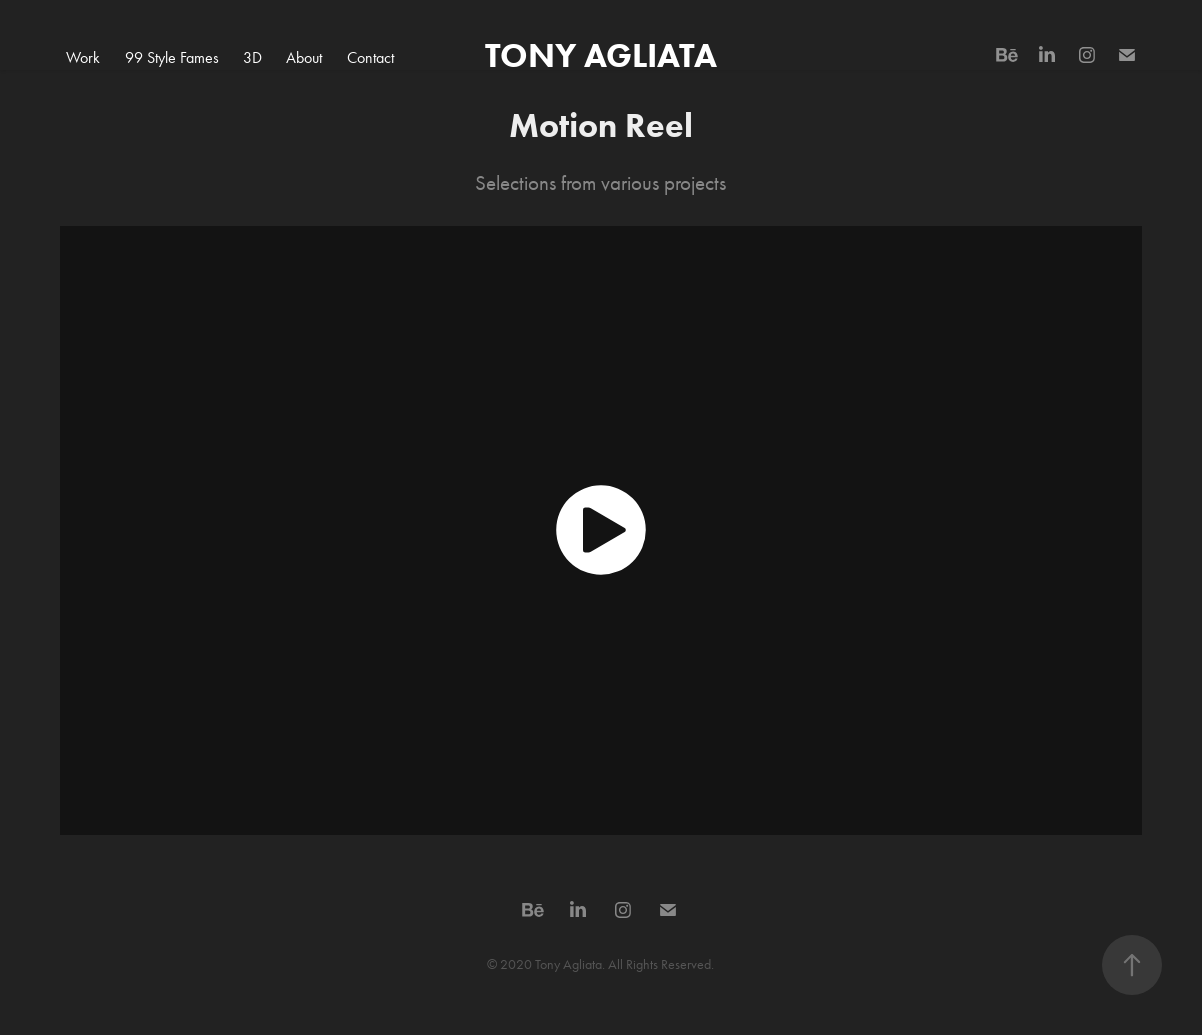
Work (83, 57)
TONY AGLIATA (601, 55)
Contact (370, 57)
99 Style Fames (172, 57)
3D (252, 57)
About (304, 57)
